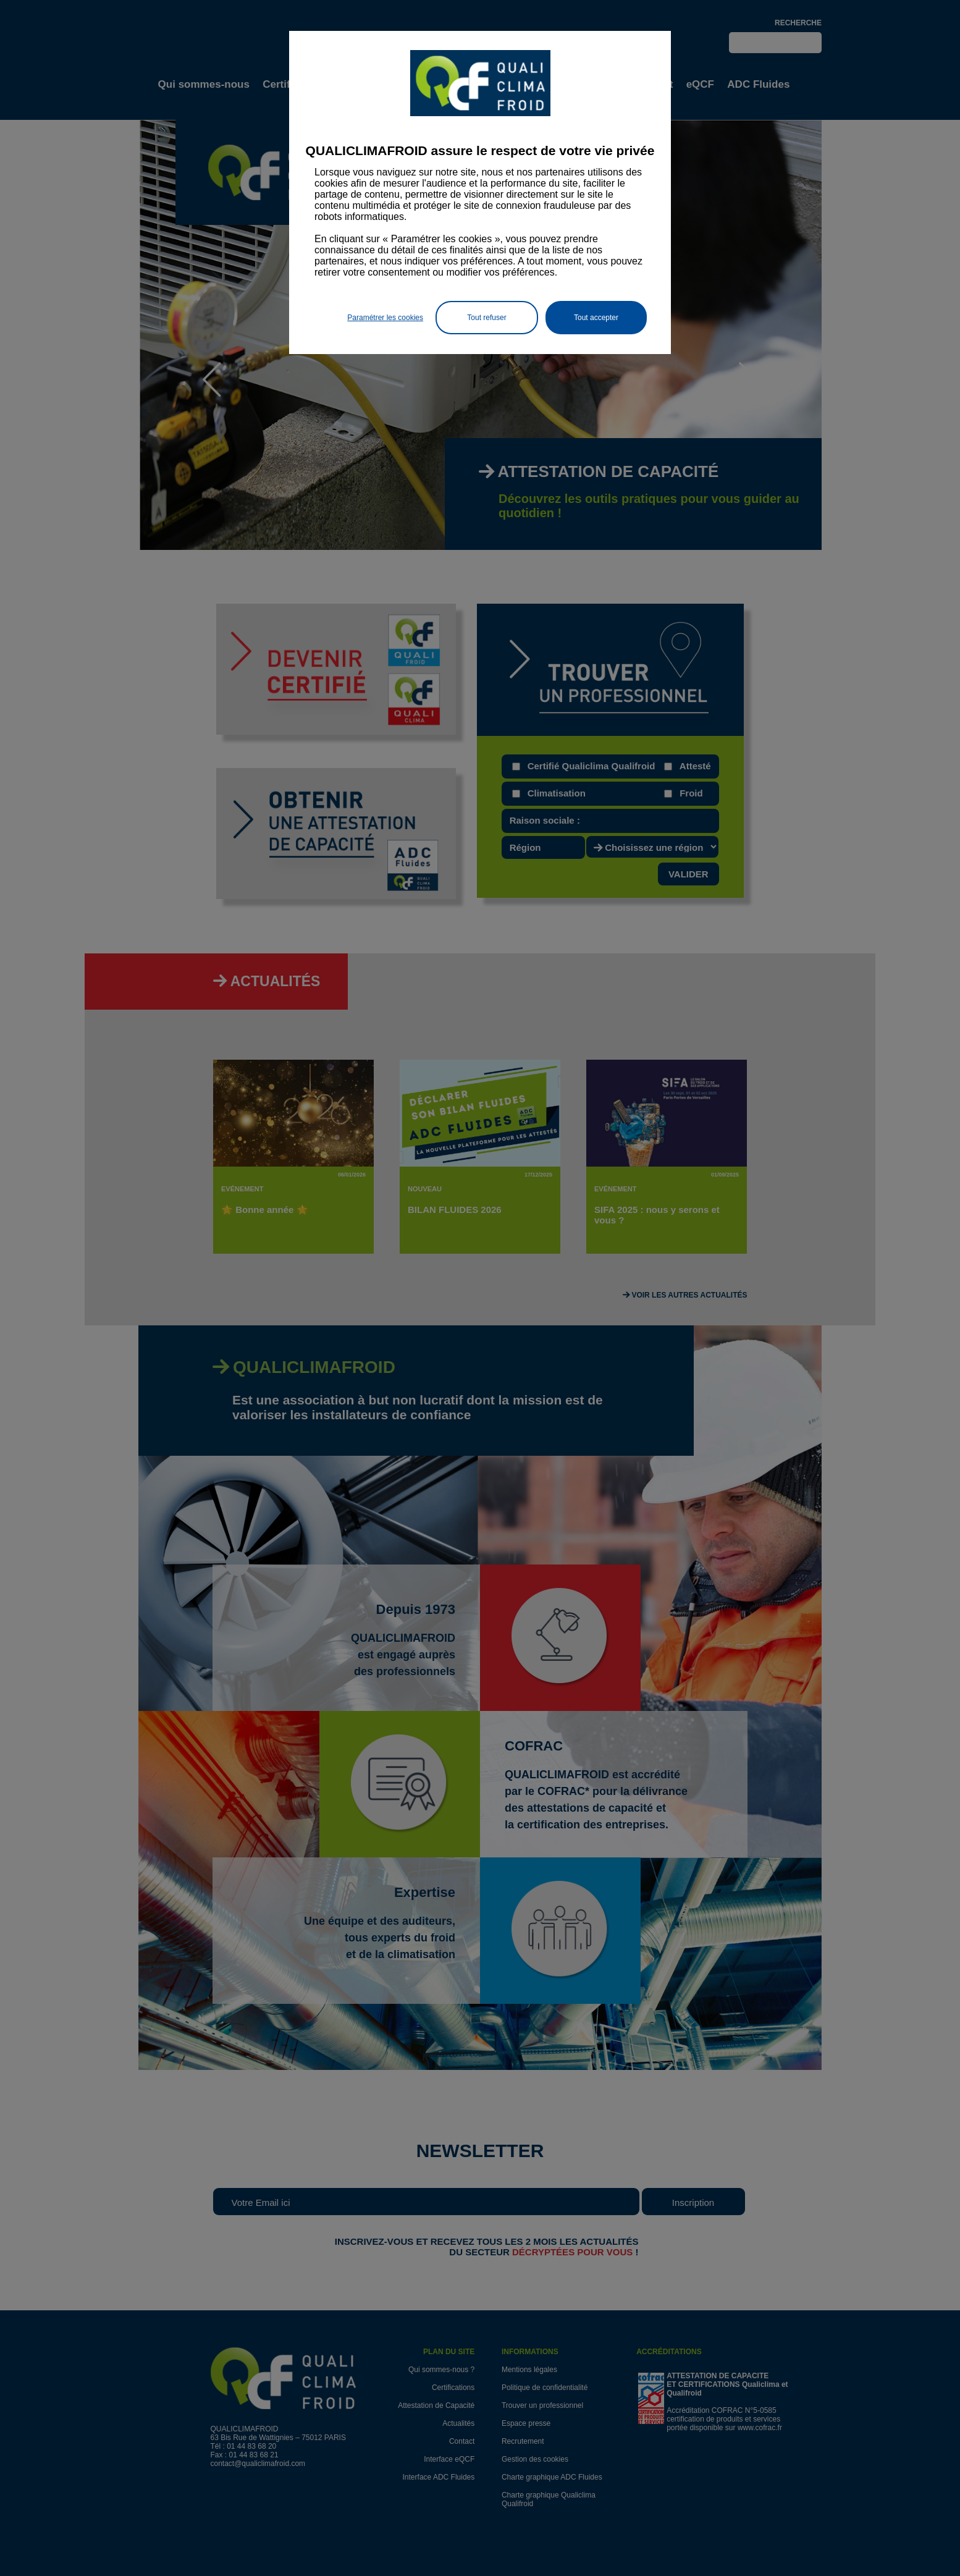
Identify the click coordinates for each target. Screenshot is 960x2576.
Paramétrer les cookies (385, 317)
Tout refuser (486, 317)
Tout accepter (596, 317)
